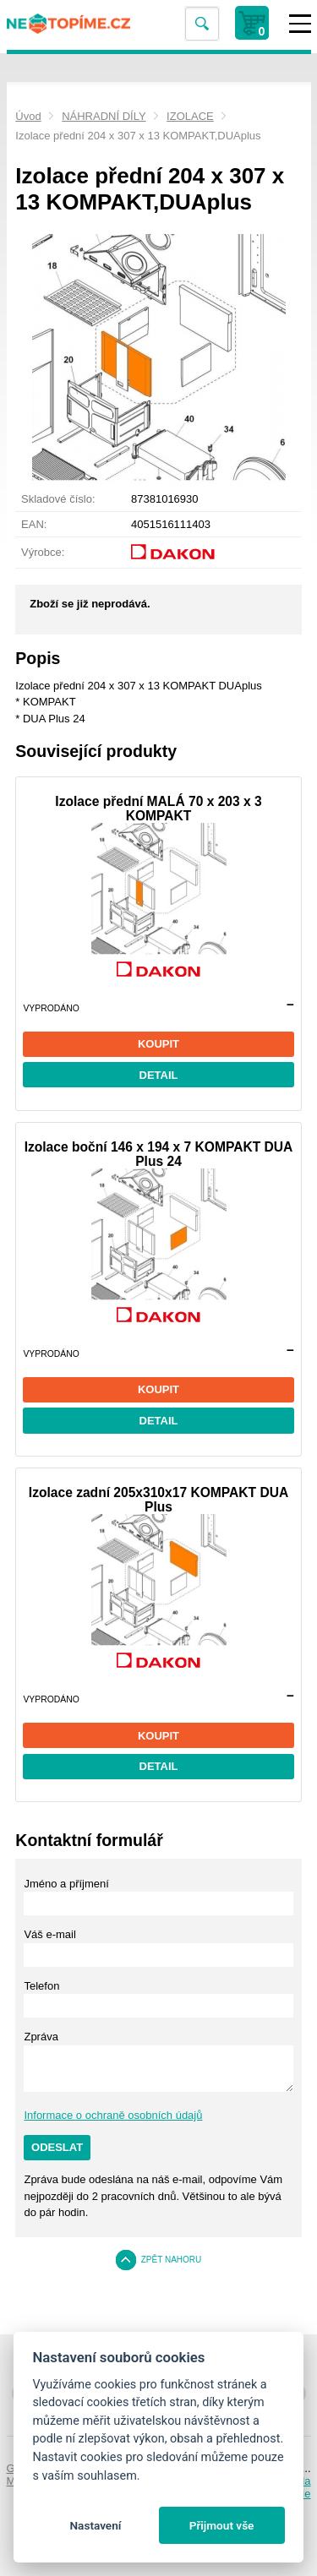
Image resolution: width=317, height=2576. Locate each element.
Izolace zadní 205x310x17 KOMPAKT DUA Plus (158, 1499)
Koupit (158, 1043)
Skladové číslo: (58, 499)
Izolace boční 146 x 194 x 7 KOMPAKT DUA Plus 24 (159, 1154)
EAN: (33, 524)
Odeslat (57, 2147)
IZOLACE (190, 116)
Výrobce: (42, 552)
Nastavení (95, 2525)
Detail (158, 1075)
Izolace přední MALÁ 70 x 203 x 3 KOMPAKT (158, 808)
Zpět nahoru (171, 2259)
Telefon (41, 1986)
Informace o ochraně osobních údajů (113, 2115)
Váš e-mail (49, 1934)
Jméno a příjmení (66, 1883)
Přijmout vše (221, 2525)
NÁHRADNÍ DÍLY (103, 116)
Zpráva (40, 2036)
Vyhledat (201, 24)
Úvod (28, 116)
